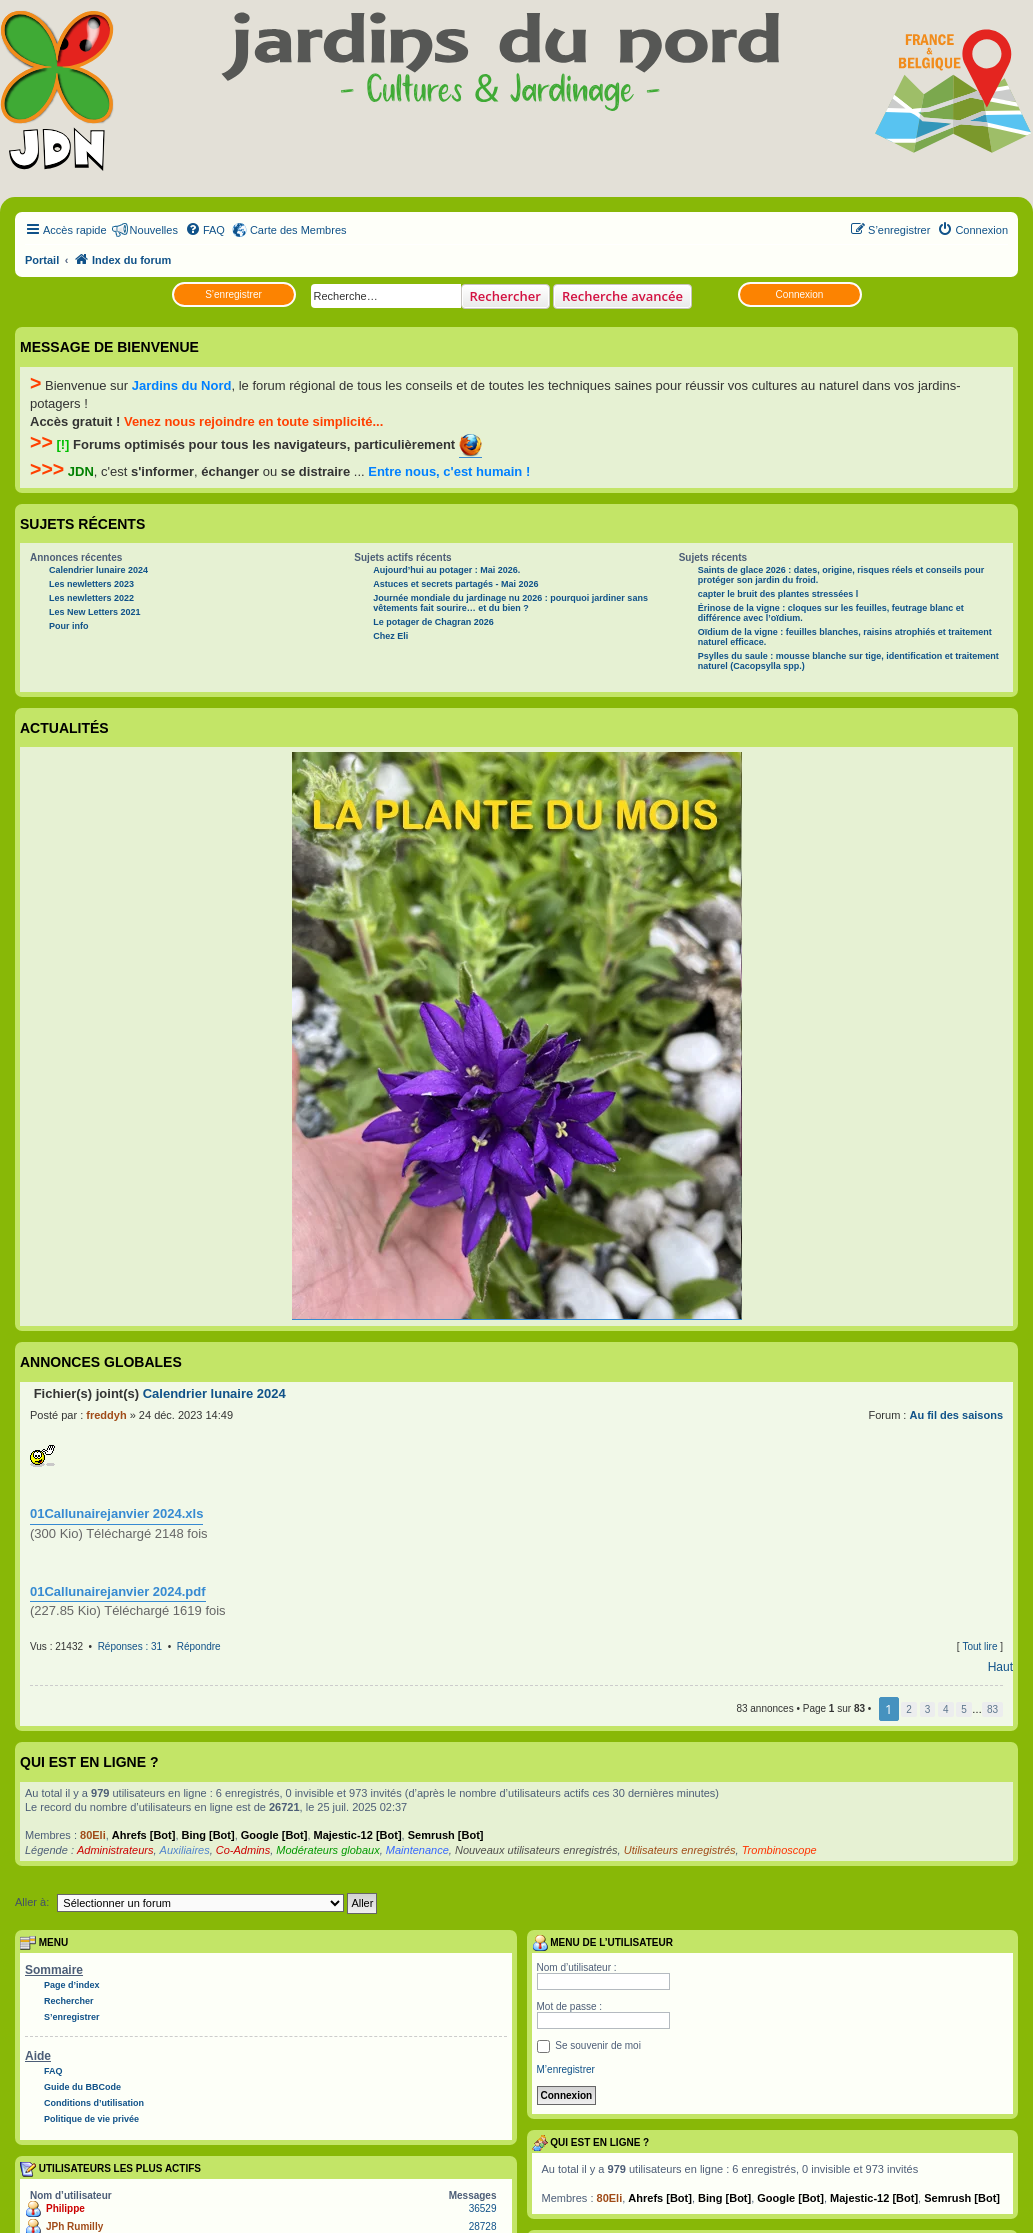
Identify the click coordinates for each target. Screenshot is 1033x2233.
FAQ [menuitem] (53, 2071)
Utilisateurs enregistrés (680, 1850)
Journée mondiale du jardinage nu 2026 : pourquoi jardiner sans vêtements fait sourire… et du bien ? (510, 603)
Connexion (800, 294)
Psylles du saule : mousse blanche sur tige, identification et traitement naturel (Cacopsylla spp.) (848, 661)
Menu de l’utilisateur (602, 1943)
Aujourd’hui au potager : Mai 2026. (446, 570)
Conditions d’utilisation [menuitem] (94, 2103)
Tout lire (979, 1646)
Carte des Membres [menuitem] (298, 230)
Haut (1000, 1667)
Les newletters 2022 (91, 598)
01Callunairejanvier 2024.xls (116, 1513)
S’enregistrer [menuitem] (72, 2017)
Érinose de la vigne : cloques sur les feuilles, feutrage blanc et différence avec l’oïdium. (831, 613)
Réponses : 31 (130, 1646)
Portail (42, 260)
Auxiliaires (185, 1850)
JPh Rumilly (74, 2226)
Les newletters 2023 (91, 584)
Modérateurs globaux (327, 1850)
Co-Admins (243, 1850)
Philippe (65, 2208)
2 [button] (909, 1709)
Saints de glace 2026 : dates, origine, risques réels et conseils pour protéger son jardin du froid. (841, 575)
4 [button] (946, 1709)
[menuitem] (205, 230)
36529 (483, 2208)
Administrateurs (115, 1850)
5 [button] (964, 1709)
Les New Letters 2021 (95, 612)
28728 (483, 2226)
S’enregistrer (233, 294)
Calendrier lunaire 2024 (98, 570)
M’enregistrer (566, 2069)
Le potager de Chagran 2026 (433, 622)
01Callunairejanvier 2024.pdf (118, 1591)
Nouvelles (154, 230)
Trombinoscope (779, 1850)
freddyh (106, 1415)
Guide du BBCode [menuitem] (82, 2087)
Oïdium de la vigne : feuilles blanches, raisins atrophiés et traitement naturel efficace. (845, 637)
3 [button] (928, 1709)
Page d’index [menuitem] (72, 1985)
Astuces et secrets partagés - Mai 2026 (455, 584)
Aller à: (32, 1902)
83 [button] (992, 1709)
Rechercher (505, 296)
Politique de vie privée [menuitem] (91, 2119)
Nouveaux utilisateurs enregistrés (536, 1850)
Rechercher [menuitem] (69, 2001)
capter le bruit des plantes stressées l (778, 594)
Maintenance (417, 1850)
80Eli (93, 1835)
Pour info (69, 626)
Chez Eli (390, 636)
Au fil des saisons (956, 1415)
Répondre (199, 1646)
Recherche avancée (622, 296)
